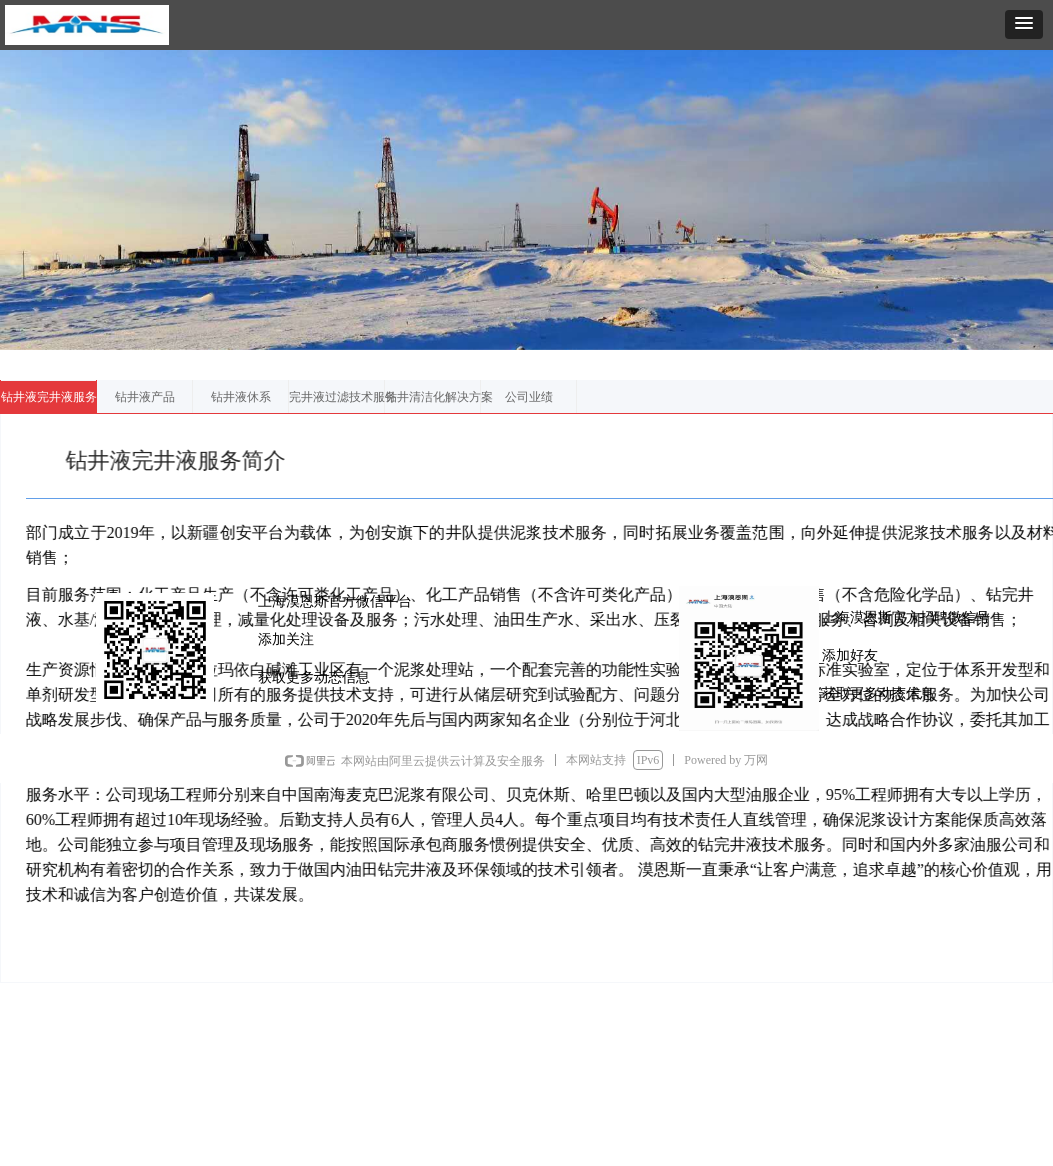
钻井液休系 (241, 397)
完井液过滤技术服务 (343, 397)
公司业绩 (529, 397)
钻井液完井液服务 (49, 397)
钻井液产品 (145, 397)
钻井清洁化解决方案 (439, 397)
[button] (1024, 24)
